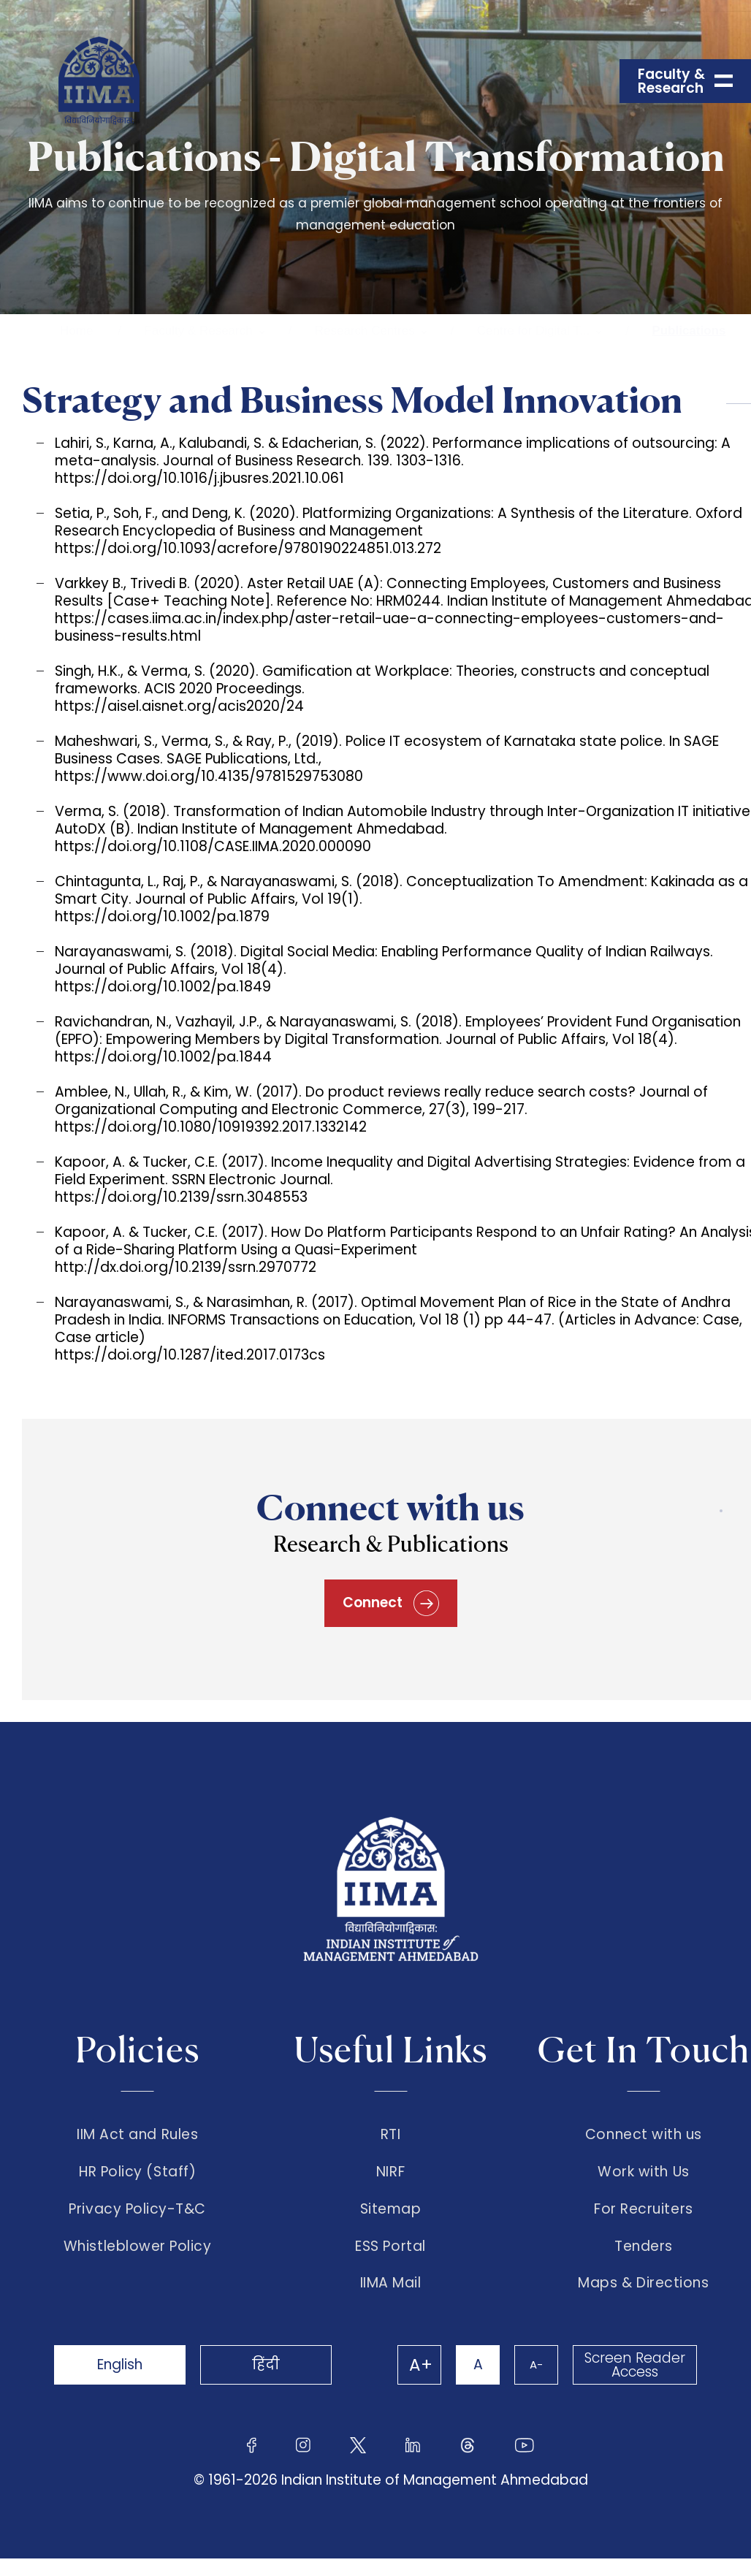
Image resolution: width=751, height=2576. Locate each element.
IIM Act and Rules (137, 2135)
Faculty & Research (198, 331)
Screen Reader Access (634, 2365)
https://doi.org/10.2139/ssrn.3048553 (181, 1197)
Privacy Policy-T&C (137, 2209)
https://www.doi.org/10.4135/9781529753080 (209, 776)
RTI (391, 2135)
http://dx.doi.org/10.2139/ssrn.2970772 (185, 1267)
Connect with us (643, 2135)
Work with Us (643, 2172)
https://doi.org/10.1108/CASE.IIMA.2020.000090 (213, 846)
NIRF (390, 2172)
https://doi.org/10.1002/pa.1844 (163, 1057)
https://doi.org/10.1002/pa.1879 (162, 916)
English (119, 2364)
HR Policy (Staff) (137, 2172)
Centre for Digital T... (533, 331)
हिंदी (266, 2364)
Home (76, 331)
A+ (420, 2365)
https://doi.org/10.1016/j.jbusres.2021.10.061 (199, 478)
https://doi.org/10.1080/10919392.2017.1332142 (211, 1127)
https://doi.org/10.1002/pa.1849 (163, 987)
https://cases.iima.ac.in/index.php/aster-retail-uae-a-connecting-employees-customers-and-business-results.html (389, 627)
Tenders (643, 2246)
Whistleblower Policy (138, 2246)
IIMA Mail (391, 2283)
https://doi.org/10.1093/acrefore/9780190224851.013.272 (248, 548)
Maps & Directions (643, 2283)
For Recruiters (643, 2209)
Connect (391, 1603)
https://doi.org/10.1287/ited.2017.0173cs (190, 1355)
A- (536, 2364)
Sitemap (391, 2209)
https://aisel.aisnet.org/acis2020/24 (179, 706)
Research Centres (365, 331)
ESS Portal (390, 2246)
